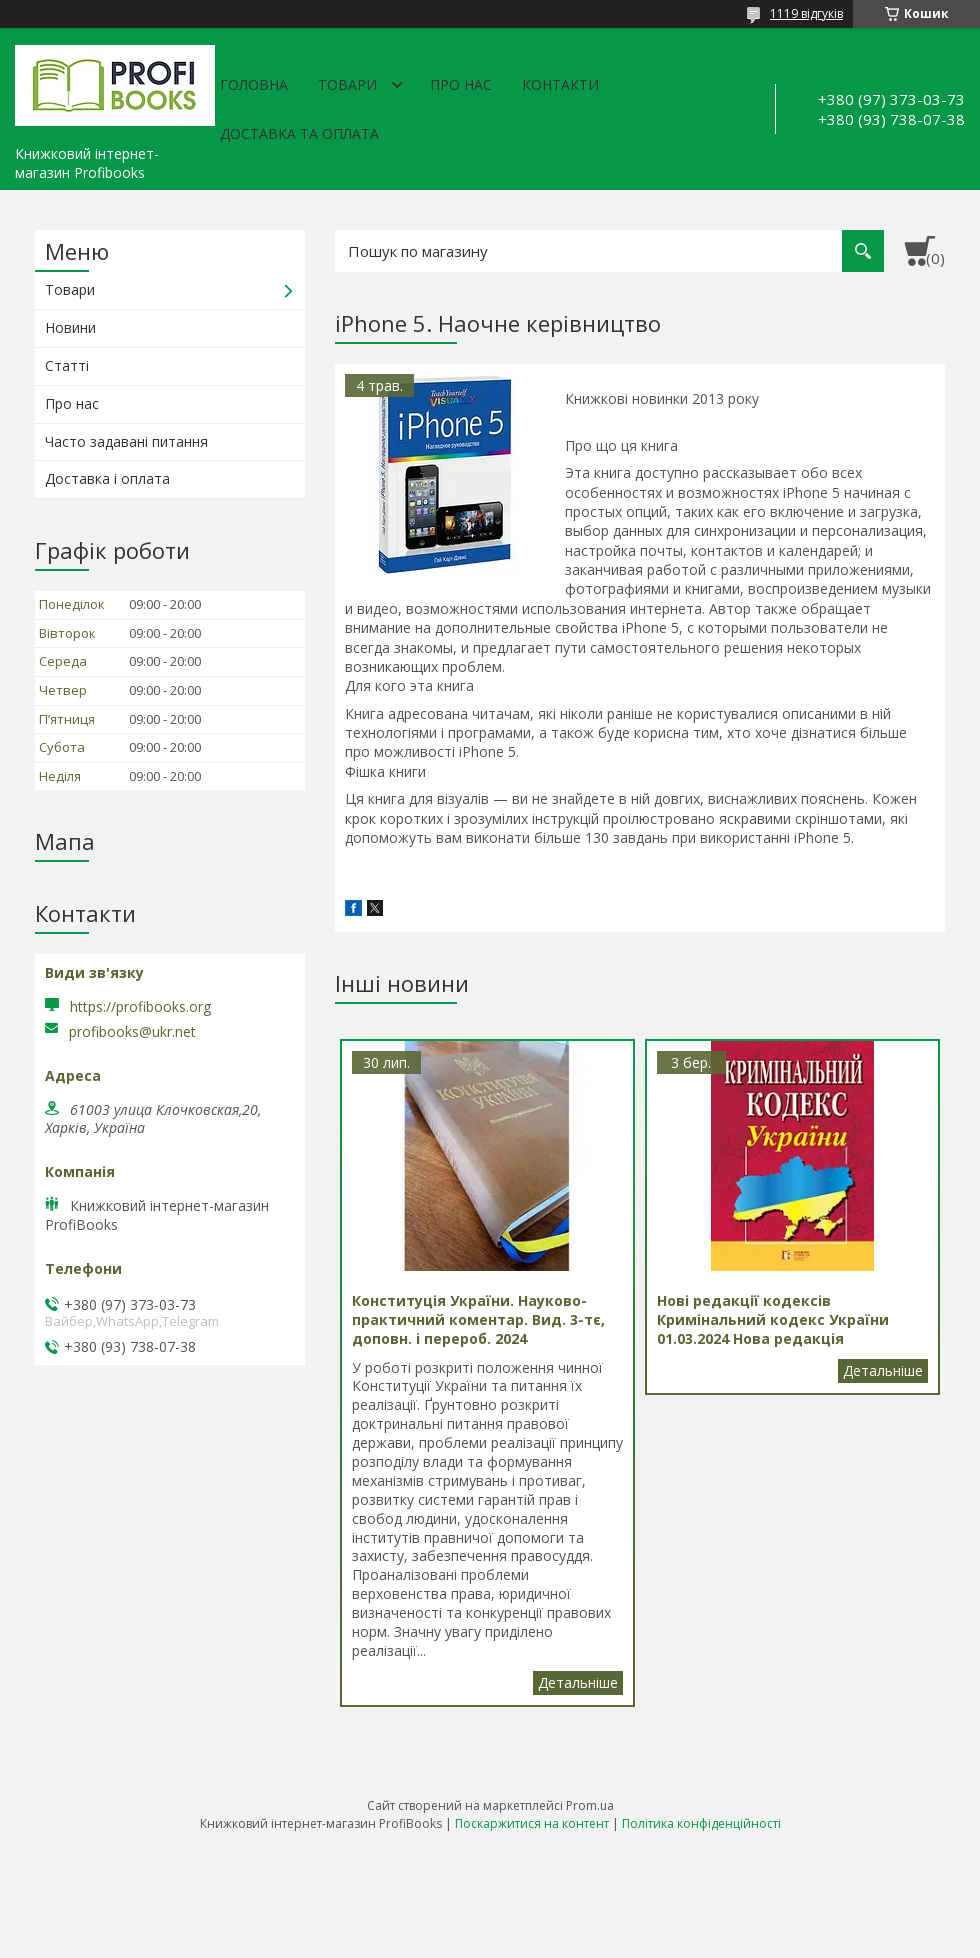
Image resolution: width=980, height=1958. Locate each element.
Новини (70, 327)
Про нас (461, 84)
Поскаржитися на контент (532, 1823)
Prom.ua (590, 1805)
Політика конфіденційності (701, 1823)
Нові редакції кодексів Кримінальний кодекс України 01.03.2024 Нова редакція (883, 1371)
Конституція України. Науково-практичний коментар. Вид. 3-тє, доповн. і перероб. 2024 (578, 1683)
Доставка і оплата (107, 478)
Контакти (560, 84)
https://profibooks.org (140, 1006)
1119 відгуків (806, 13)
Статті (67, 365)
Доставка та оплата (299, 133)
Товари (347, 84)
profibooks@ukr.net (132, 1032)
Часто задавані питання (126, 441)
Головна (254, 84)
